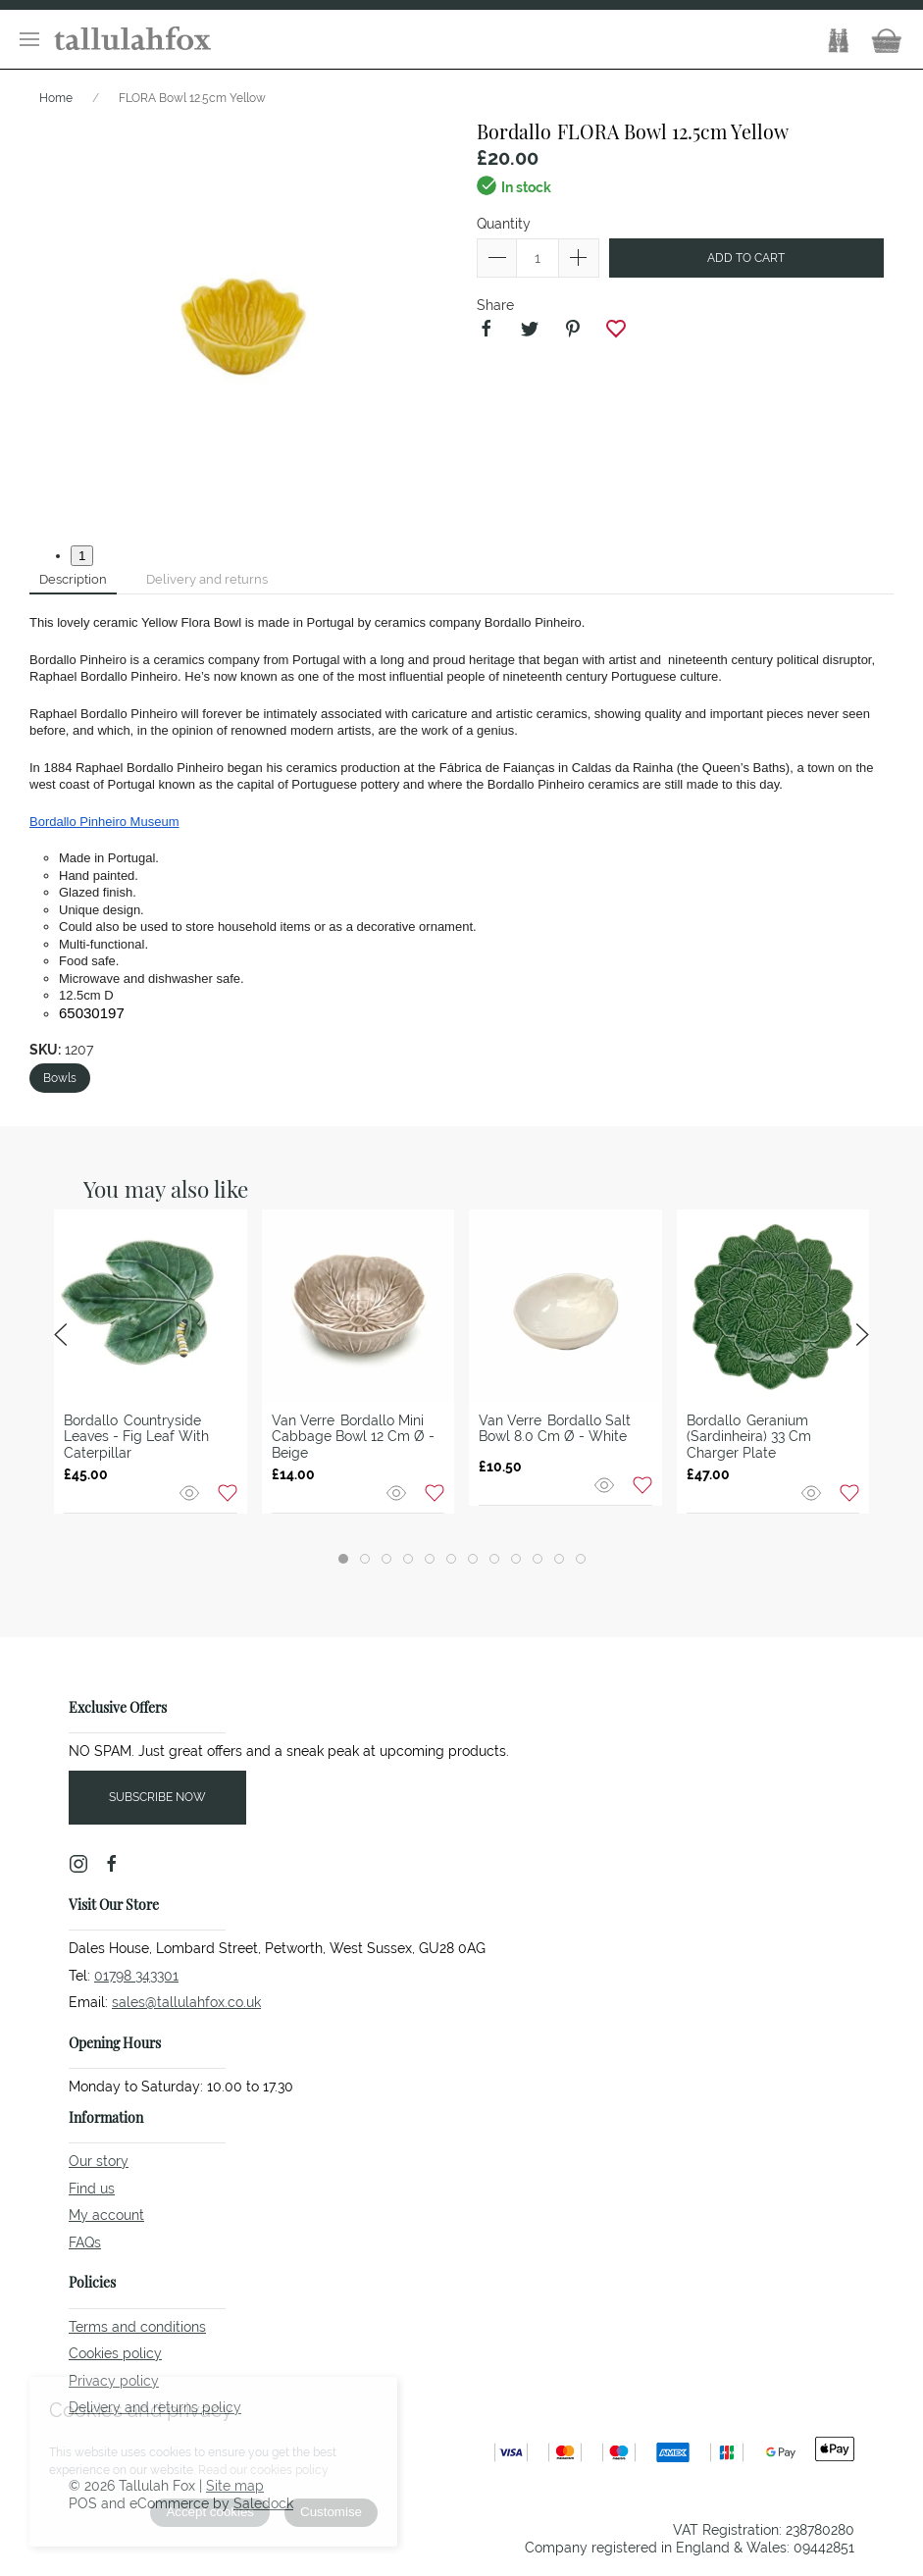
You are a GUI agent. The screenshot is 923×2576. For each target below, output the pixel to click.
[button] (29, 39)
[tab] (343, 1559)
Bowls (60, 1078)
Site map (235, 2486)
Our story (98, 2161)
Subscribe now (157, 1797)
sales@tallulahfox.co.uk (186, 2002)
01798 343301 (136, 1976)
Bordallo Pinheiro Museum (104, 821)
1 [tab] (81, 555)
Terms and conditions (137, 2327)
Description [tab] (73, 579)
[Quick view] (191, 1492)
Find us (92, 2188)
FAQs (85, 2242)
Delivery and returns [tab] (207, 579)
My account (106, 2215)
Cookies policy (115, 2353)
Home (56, 98)
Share (495, 305)
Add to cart (746, 258)
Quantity (504, 224)
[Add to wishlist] (227, 1492)
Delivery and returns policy (155, 2407)
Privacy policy (114, 2381)
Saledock (263, 2503)
